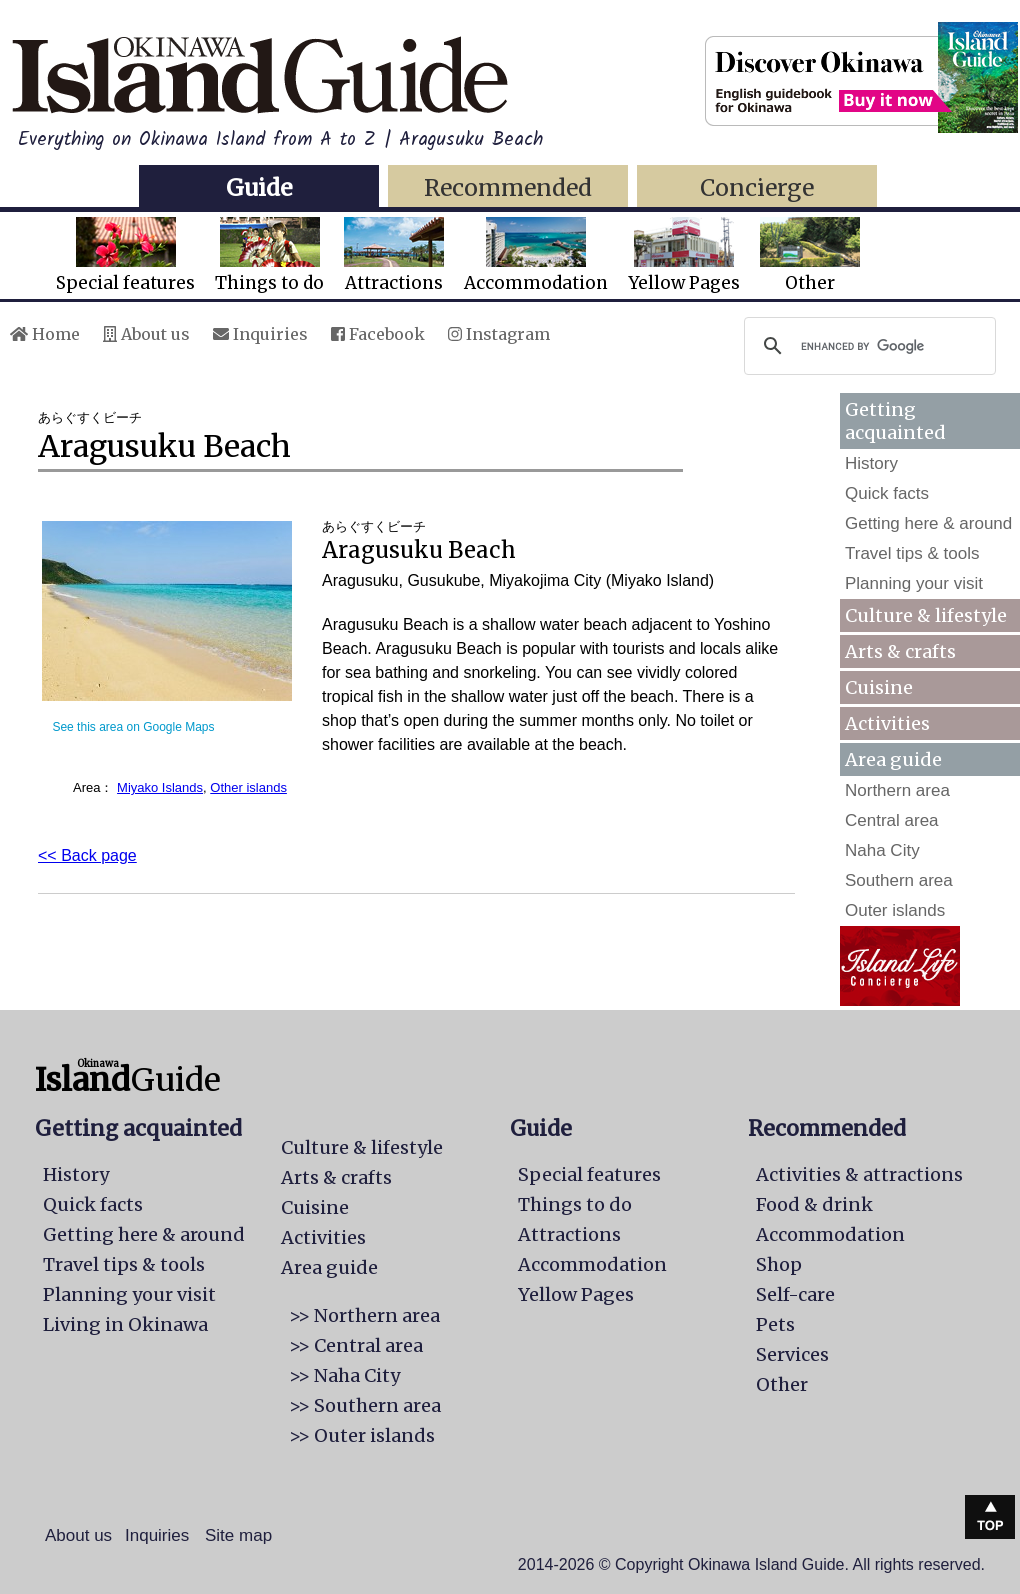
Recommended (508, 187)
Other (810, 255)
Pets (775, 1324)
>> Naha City (344, 1375)
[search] (867, 346)
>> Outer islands (362, 1435)
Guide (259, 187)
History (871, 463)
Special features (125, 255)
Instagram (499, 334)
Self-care (795, 1294)
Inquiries (260, 334)
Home (45, 334)
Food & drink (814, 1204)
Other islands (248, 787)
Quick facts (887, 493)
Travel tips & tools (912, 553)
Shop (779, 1264)
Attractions (394, 255)
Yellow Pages (684, 255)
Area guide (329, 1267)
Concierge (757, 187)
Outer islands (895, 910)
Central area (892, 820)
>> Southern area (365, 1405)
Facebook (378, 334)
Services (792, 1354)
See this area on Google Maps (133, 727)
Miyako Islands (160, 787)
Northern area (897, 790)
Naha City (882, 850)
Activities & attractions (859, 1174)
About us (146, 334)
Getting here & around (928, 523)
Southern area (899, 880)
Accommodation (536, 255)
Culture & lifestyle (926, 615)
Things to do (269, 255)
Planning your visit (914, 583)
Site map (238, 1535)
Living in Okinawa (125, 1324)
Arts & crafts (900, 651)
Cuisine (879, 687)
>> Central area (356, 1345)
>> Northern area (364, 1315)
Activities (887, 723)
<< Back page (87, 855)
